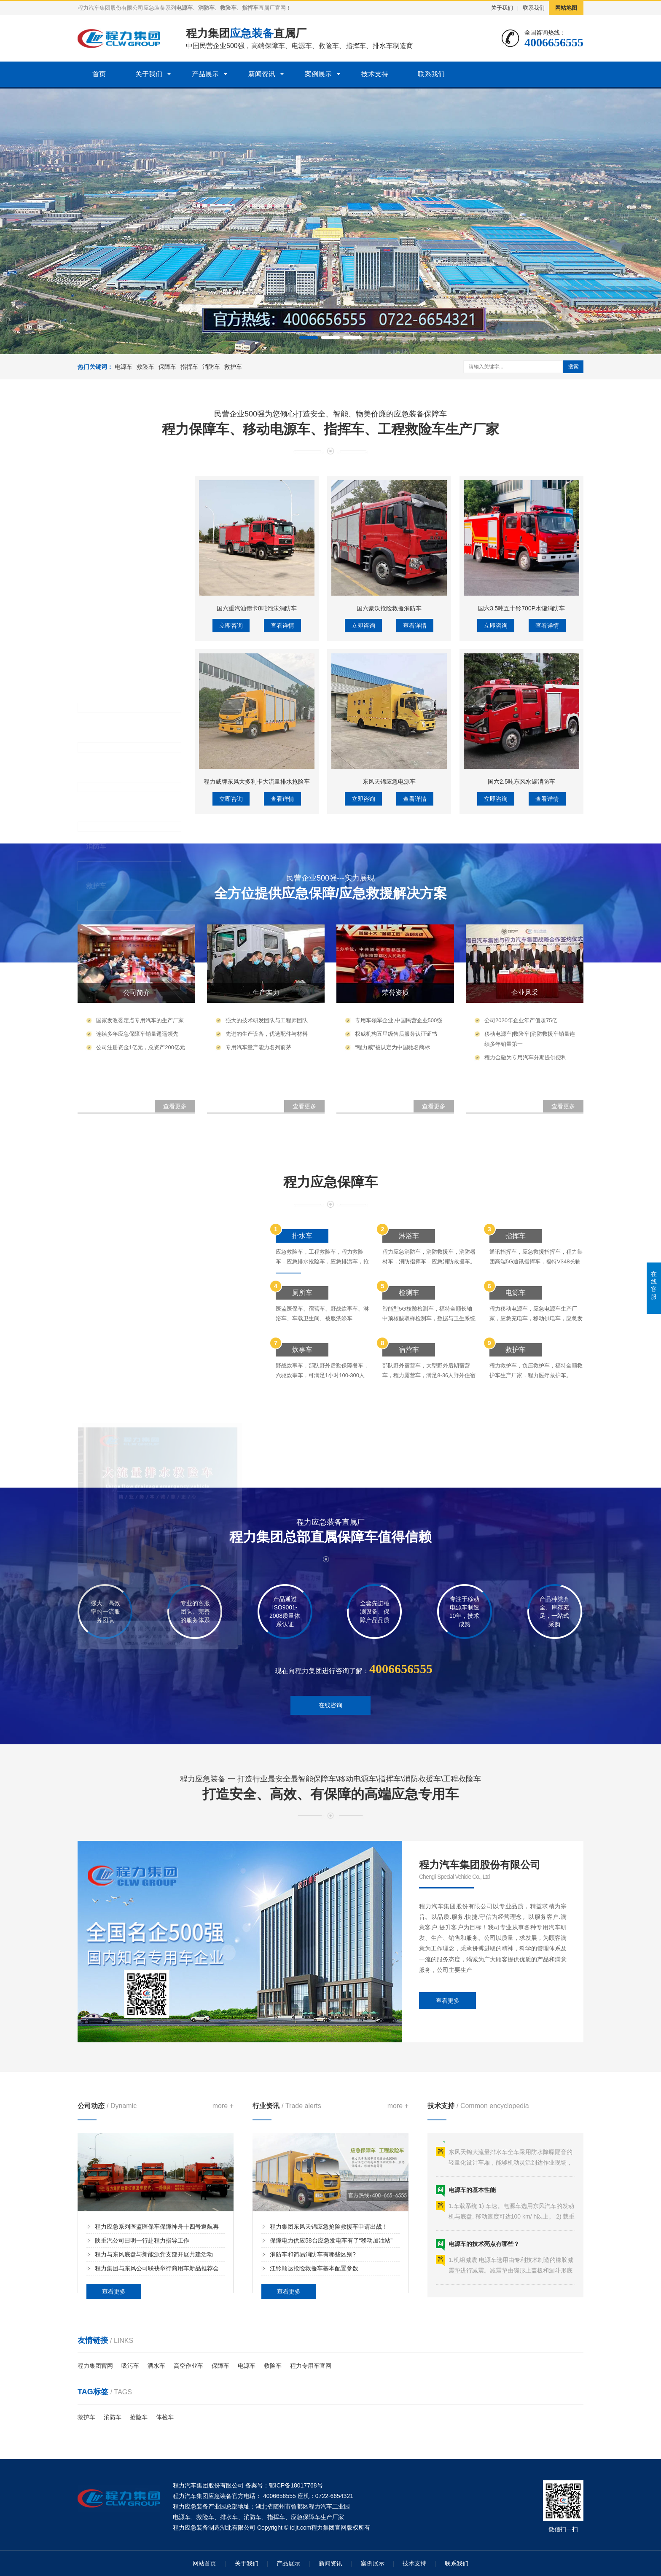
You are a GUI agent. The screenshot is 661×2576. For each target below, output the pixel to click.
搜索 (573, 366)
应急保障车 (305, 2517)
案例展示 (318, 74)
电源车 (302, 45)
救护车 (233, 366)
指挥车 (356, 45)
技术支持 (374, 74)
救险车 (329, 45)
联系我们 (534, 8)
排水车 (383, 45)
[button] (308, 337)
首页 (99, 74)
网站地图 (566, 8)
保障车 (275, 45)
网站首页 (204, 2563)
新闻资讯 (261, 74)
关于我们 (502, 8)
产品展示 (205, 74)
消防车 (211, 366)
